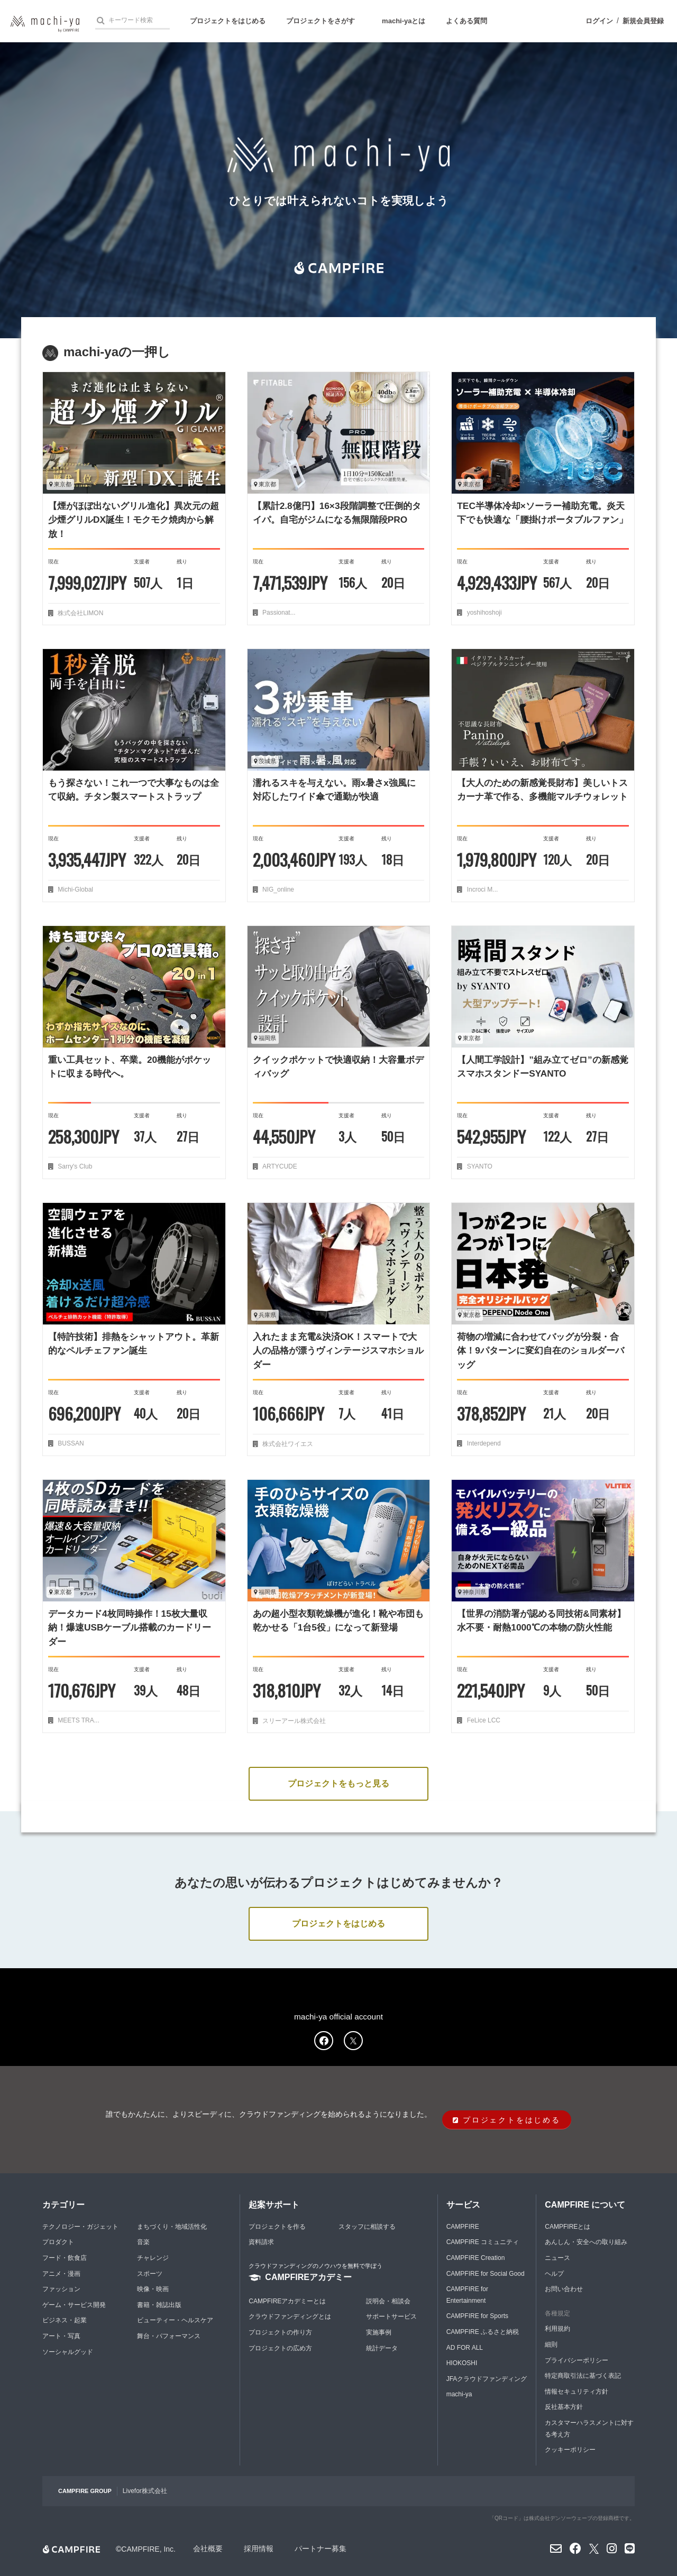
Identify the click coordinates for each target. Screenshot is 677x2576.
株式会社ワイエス (287, 1444)
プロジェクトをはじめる (228, 21)
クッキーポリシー (570, 2449)
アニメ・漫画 (61, 2273)
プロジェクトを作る (277, 2226)
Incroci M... (481, 889)
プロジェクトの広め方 (280, 2348)
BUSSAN (70, 1443)
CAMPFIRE (462, 2226)
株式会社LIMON (79, 613)
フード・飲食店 (64, 2258)
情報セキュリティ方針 (576, 2391)
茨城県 (265, 761)
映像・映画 (153, 2289)
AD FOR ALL (464, 2347)
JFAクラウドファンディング (486, 2379)
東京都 (60, 484)
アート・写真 (61, 2336)
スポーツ (149, 2273)
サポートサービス (391, 2316)
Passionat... (278, 612)
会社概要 (208, 2548)
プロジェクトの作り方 (280, 2332)
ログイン (599, 21)
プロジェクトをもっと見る (338, 1783)
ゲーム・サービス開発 (74, 2305)
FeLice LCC (482, 1720)
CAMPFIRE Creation (475, 2258)
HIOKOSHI (462, 2363)
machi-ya (459, 2394)
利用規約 (557, 2328)
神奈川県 (472, 1592)
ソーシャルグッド (67, 2352)
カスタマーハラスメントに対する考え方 (589, 2428)
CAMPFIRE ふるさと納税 (482, 2332)
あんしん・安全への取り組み (586, 2242)
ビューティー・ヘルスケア (175, 2320)
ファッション (61, 2289)
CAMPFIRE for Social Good (485, 2273)
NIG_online (277, 889)
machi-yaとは (403, 21)
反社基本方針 (564, 2407)
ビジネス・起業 (64, 2320)
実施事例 (378, 2332)
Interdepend (482, 1443)
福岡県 (265, 1038)
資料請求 (261, 2242)
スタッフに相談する (367, 2226)
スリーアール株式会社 (293, 1721)
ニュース (557, 2258)
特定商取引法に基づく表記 (583, 2375)
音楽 (143, 2242)
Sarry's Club (74, 1166)
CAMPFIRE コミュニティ (482, 2242)
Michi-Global (74, 889)
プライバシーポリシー (576, 2360)
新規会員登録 (643, 21)
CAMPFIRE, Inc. (148, 2549)
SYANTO (478, 1166)
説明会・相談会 (388, 2301)
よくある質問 (466, 21)
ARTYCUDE (279, 1166)
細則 (551, 2344)
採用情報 (258, 2548)
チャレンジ (153, 2258)
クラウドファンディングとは (290, 2316)
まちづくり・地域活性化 (172, 2226)
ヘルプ (554, 2273)
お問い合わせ (564, 2289)
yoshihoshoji (483, 612)
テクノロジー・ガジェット (80, 2226)
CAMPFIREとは (567, 2226)
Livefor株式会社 (145, 2491)
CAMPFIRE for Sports (477, 2316)
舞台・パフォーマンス (168, 2336)
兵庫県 (265, 1315)
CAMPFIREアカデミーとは (287, 2301)
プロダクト (58, 2242)
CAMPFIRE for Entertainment (467, 2294)
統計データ (382, 2348)
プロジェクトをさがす (320, 21)
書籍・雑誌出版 (159, 2305)
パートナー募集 (320, 2548)
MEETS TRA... (77, 1720)
